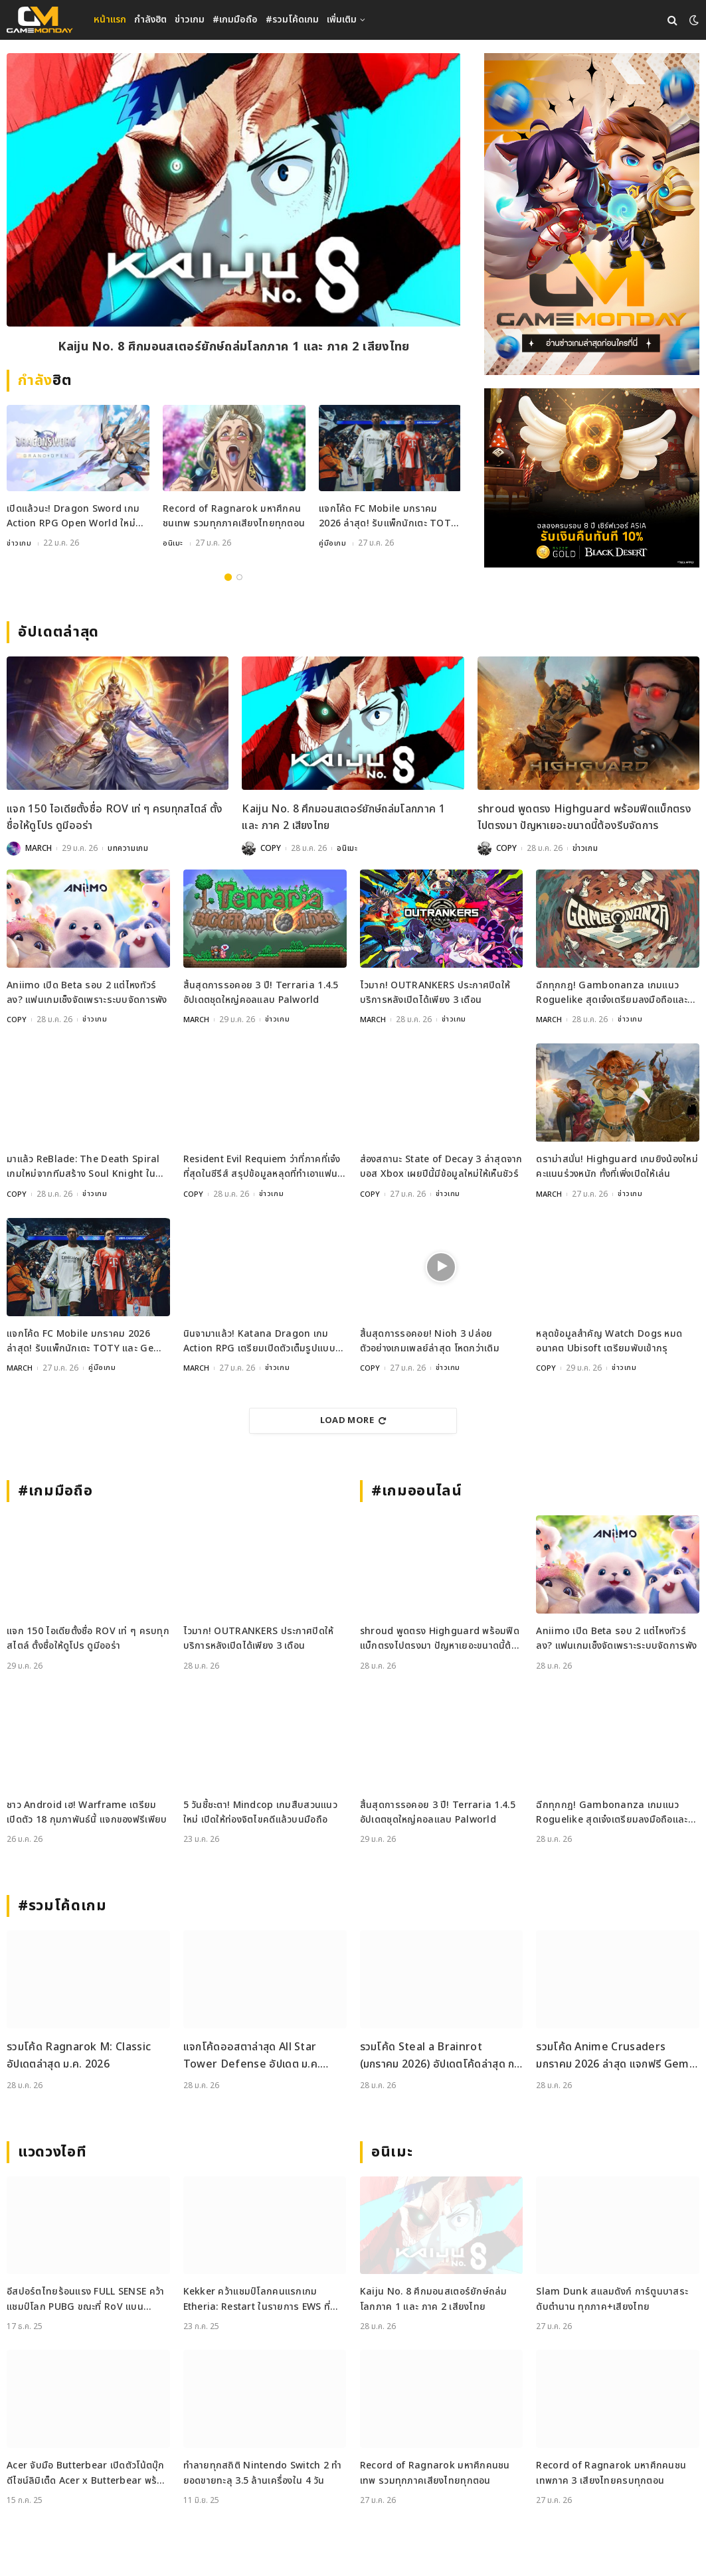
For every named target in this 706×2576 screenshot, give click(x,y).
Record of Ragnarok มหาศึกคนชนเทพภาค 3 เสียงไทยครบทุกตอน (611, 2473)
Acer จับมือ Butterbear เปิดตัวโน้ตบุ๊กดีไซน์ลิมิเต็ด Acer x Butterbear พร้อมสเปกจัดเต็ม (88, 2473)
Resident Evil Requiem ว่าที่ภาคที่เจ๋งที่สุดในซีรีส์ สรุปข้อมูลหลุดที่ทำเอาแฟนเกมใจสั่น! (262, 1168)
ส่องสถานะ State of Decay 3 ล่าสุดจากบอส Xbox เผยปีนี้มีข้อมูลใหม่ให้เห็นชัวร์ (441, 1168)
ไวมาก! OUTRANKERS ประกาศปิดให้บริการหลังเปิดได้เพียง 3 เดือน (435, 994)
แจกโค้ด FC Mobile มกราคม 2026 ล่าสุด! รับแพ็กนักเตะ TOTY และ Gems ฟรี (387, 519)
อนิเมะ (173, 545)
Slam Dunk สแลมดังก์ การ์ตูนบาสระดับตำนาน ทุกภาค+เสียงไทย (612, 2299)
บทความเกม (128, 850)
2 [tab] (239, 578)
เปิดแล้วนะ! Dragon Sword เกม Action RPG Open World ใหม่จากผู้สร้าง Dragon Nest (73, 519)
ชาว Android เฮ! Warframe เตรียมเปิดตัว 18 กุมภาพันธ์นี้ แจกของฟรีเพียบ (87, 1812)
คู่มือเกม (333, 545)
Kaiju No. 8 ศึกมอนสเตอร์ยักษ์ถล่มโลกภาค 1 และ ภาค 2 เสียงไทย (234, 348)
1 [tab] (228, 578)
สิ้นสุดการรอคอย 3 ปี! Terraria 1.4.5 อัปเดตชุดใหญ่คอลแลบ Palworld (261, 994)
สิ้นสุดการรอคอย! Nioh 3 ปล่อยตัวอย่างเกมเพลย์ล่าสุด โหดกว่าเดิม (430, 1341)
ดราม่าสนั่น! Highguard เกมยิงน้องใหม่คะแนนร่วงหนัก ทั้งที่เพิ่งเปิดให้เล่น (617, 1168)
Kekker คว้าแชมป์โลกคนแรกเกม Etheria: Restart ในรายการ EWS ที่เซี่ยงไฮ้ (257, 2300)
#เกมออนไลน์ (416, 1491)
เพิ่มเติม (342, 20)
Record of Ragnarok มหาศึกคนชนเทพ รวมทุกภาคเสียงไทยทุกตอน (234, 518)
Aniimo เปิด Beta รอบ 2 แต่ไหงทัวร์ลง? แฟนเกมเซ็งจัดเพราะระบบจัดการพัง (87, 994)
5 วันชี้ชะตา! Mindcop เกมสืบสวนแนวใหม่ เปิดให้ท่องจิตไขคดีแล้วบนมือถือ (260, 1812)
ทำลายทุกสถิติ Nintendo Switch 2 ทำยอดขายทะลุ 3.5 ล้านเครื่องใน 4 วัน (262, 2473)
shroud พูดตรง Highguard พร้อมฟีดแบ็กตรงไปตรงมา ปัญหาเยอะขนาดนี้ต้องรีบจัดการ (584, 819)
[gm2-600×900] (591, 214)
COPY (270, 850)
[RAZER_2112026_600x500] (591, 478)
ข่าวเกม (190, 20)
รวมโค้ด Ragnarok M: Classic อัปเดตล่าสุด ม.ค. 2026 (79, 2056)
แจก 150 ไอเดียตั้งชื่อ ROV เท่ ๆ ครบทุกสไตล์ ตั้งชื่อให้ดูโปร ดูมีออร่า (114, 819)
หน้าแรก (110, 20)
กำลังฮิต (150, 20)
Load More (353, 1420)
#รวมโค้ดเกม (292, 20)
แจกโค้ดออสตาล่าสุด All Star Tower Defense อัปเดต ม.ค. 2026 (252, 2057)
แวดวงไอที (52, 2152)
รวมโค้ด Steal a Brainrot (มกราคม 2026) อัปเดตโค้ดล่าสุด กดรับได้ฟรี (440, 2057)
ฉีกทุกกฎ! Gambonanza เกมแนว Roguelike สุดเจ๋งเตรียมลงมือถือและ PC (611, 995)
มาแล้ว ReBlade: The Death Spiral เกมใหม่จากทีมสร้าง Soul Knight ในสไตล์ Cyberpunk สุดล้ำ (83, 1168)
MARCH (38, 850)
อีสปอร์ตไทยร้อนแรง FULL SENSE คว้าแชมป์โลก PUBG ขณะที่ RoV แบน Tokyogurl (85, 2300)
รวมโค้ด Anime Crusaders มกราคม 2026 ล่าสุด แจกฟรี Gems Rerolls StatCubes (615, 2057)
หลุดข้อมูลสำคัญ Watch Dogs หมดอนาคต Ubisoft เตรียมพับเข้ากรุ (609, 1341)
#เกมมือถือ (235, 20)
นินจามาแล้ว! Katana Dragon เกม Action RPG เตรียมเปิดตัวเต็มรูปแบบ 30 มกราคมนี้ (259, 1342)
